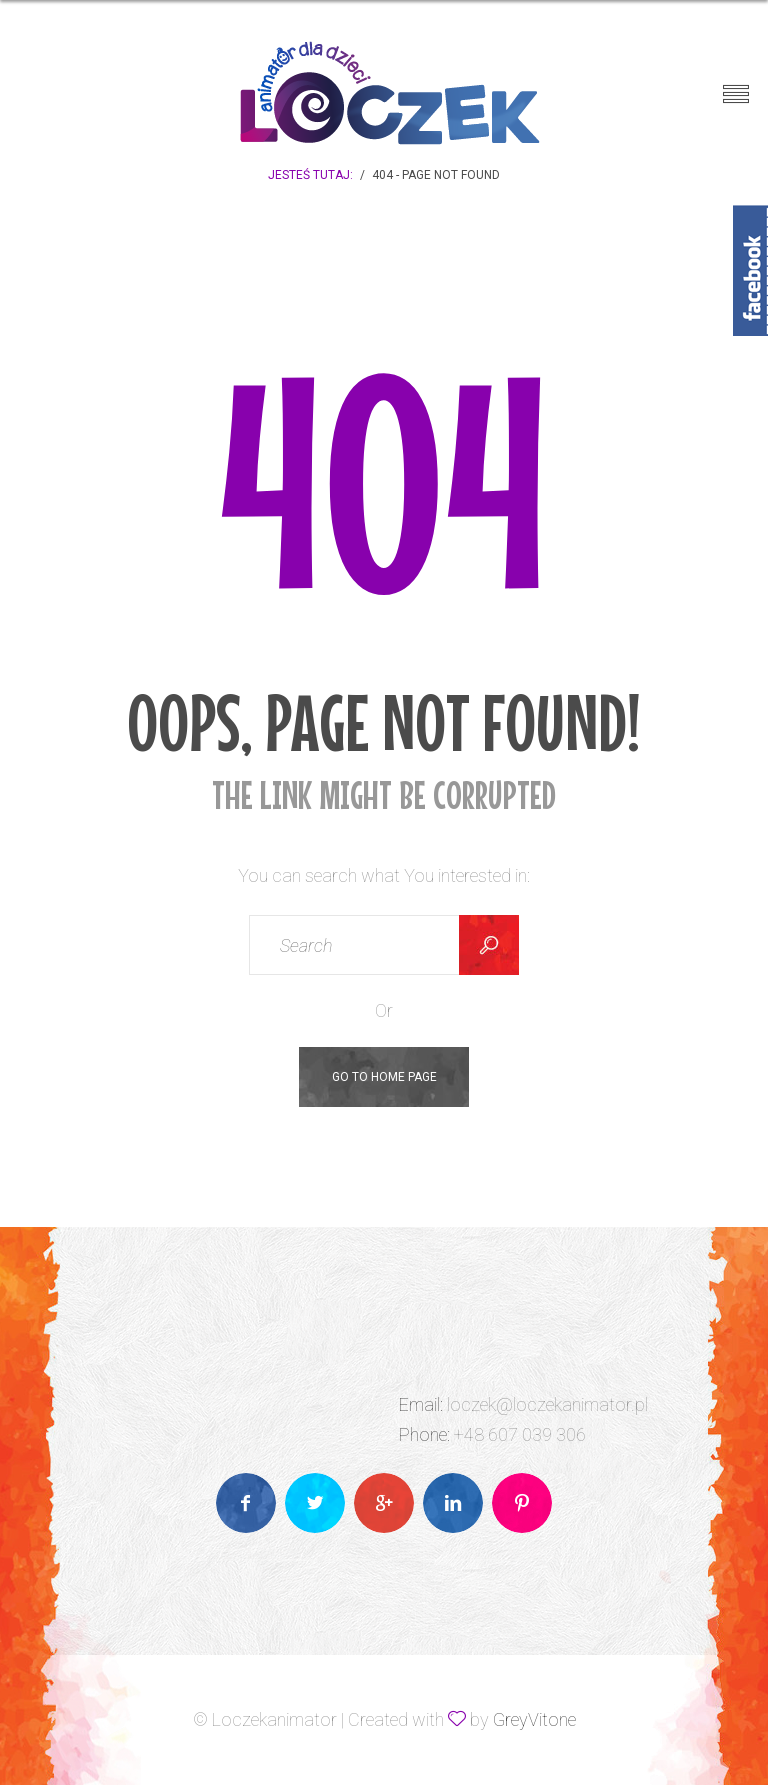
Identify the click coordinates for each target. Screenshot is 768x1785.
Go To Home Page (384, 1077)
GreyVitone (534, 1719)
